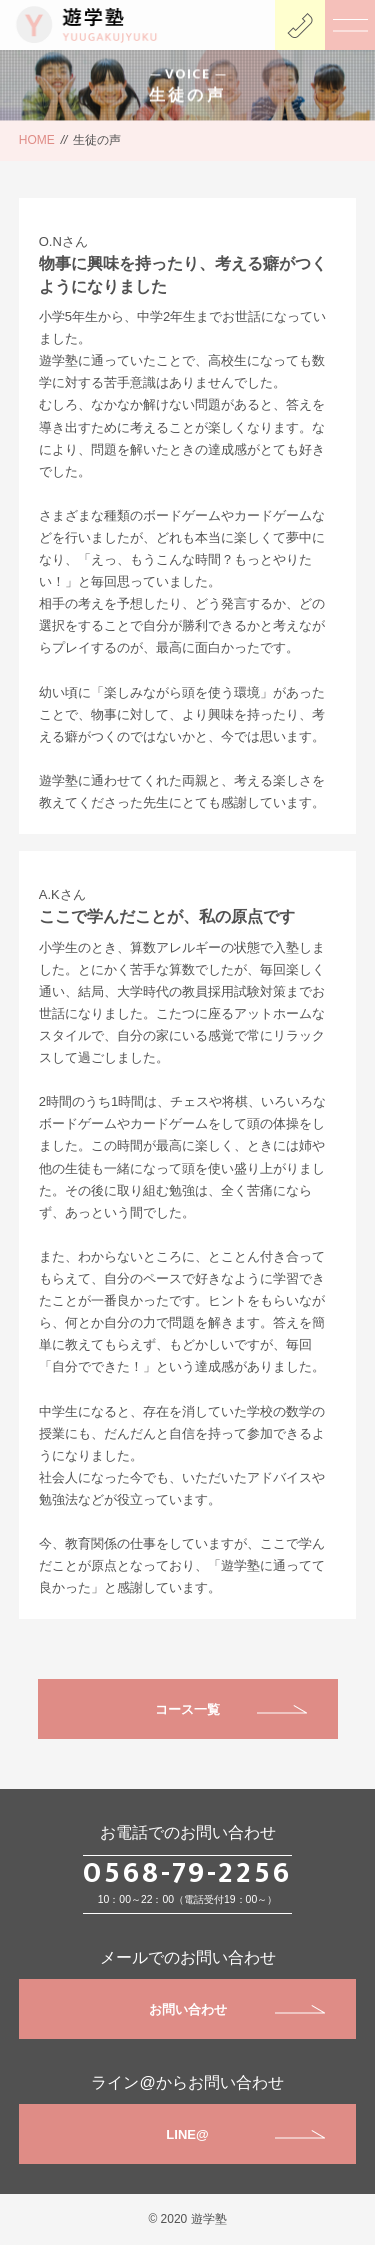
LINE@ (245, 2134)
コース (174, 1709)
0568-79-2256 (187, 1873)
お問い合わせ (237, 2009)
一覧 (207, 1709)
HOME (37, 140)
